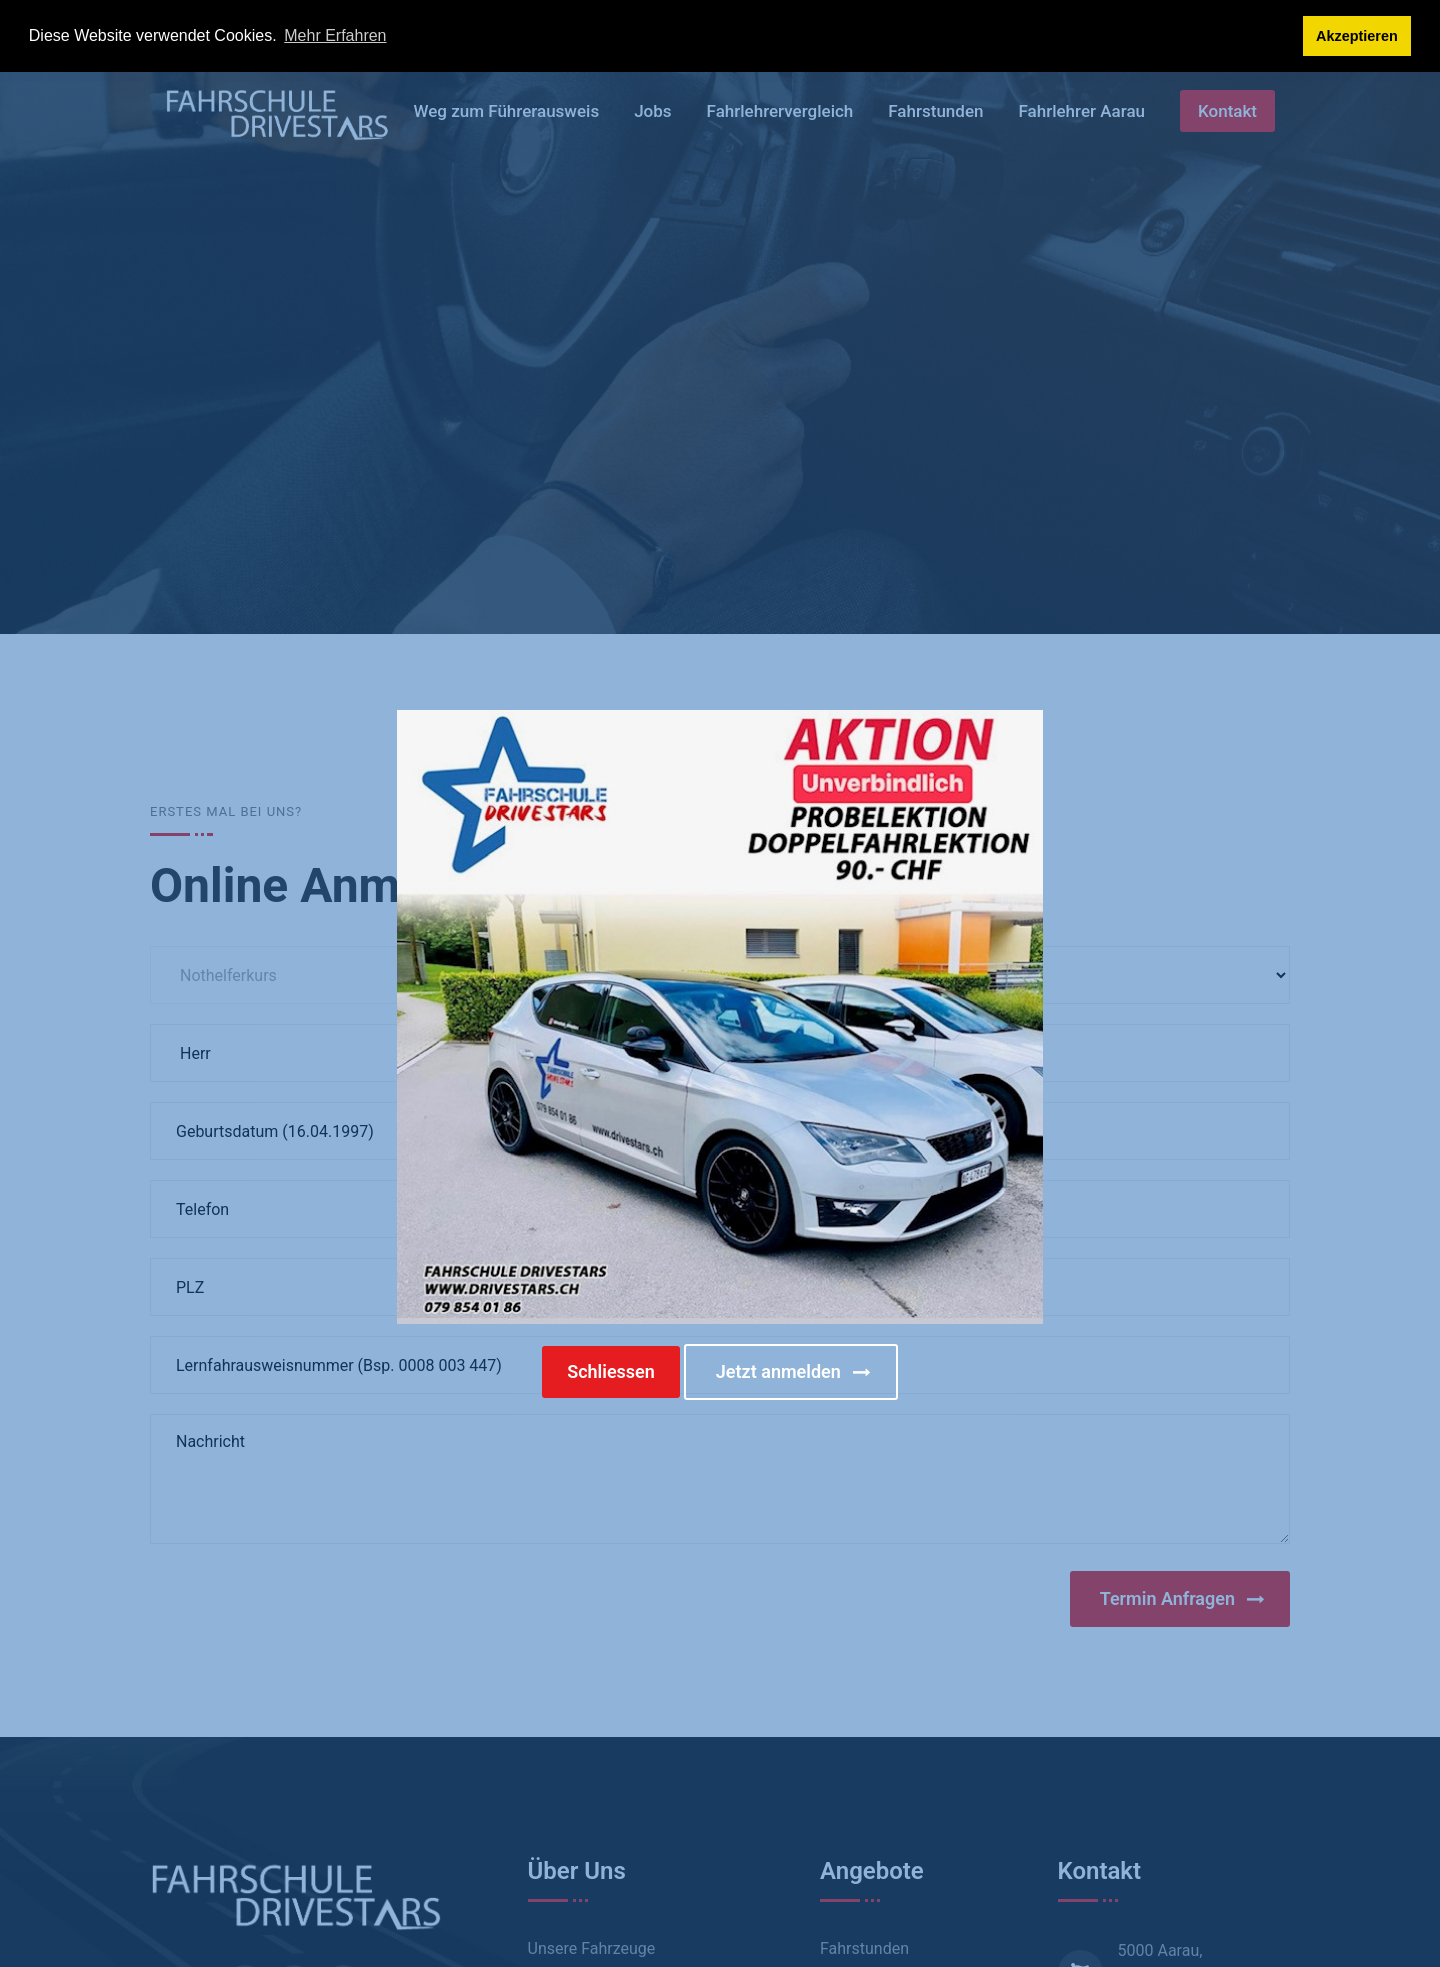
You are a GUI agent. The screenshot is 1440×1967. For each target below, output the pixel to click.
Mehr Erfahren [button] (335, 35)
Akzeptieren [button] (1357, 36)
